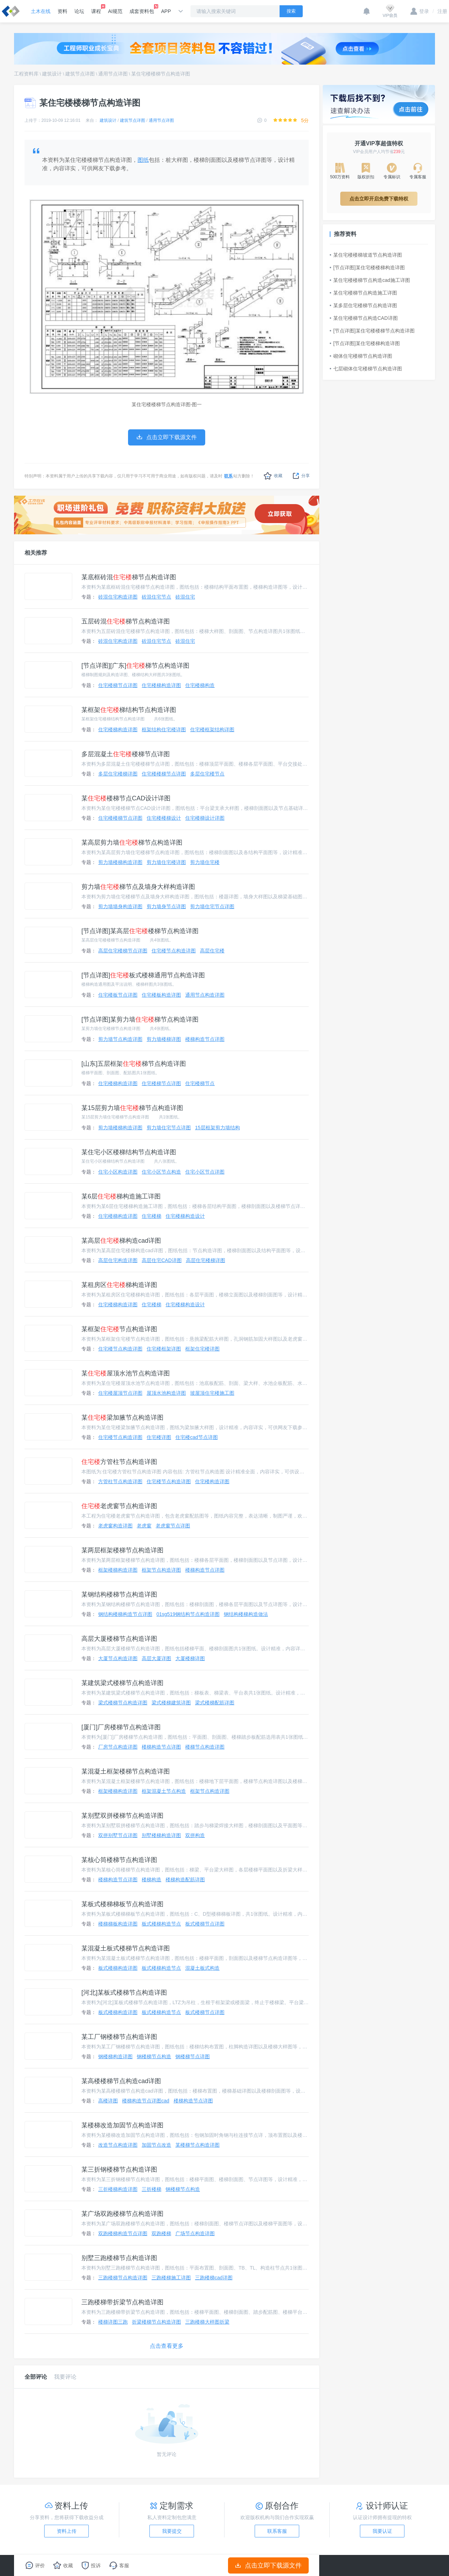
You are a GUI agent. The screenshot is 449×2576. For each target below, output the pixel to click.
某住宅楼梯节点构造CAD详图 (364, 318)
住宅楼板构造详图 (161, 995)
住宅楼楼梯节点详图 (164, 774)
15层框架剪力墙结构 (217, 1127)
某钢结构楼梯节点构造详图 (119, 1594)
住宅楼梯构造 (200, 685)
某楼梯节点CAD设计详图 (125, 798)
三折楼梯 (151, 2189)
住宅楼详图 (159, 1437)
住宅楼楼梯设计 (164, 818)
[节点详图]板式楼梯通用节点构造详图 (143, 975)
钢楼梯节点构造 (154, 2056)
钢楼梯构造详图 (115, 2056)
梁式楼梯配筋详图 (214, 1702)
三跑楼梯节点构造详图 (122, 2277)
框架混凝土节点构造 (164, 1791)
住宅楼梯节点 (200, 1083)
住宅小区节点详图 (204, 1172)
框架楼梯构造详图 (118, 1570)
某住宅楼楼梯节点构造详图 (160, 74)
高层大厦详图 (156, 1658)
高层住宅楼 (212, 950)
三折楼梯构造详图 (118, 2189)
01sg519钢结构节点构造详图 (188, 1614)
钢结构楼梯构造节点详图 (125, 1614)
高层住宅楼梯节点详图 (122, 950)
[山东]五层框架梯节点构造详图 (133, 1063)
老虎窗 (144, 1525)
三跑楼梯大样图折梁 (207, 2322)
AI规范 (115, 11)
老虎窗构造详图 (115, 1525)
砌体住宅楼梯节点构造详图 (361, 356)
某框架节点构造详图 (119, 1329)
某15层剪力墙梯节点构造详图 (132, 1107)
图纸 (143, 160)
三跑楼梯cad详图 (214, 2277)
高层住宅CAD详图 (162, 1260)
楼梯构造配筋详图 (185, 1879)
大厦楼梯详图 (190, 1658)
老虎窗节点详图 (173, 1525)
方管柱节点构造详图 (119, 1461)
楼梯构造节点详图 (204, 1039)
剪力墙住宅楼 (205, 862)
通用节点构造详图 (204, 995)
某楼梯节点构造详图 (197, 2145)
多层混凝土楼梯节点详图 (125, 754)
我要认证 (382, 2531)
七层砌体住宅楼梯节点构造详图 (366, 368)
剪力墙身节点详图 (166, 906)
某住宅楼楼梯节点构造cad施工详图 (370, 280)
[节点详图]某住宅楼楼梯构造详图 (367, 267)
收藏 (273, 476)
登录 (419, 11)
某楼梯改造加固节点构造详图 (122, 2125)
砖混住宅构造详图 (118, 597)
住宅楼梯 (151, 1216)
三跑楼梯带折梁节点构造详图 (122, 2302)
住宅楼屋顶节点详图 (120, 1393)
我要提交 (172, 2531)
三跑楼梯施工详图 (171, 2277)
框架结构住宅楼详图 (164, 729)
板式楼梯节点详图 (204, 1924)
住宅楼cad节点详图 (196, 1437)
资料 (62, 11)
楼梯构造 (151, 1879)
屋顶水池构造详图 (166, 1393)
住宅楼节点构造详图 (174, 950)
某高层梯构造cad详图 (121, 1240)
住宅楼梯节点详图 (118, 685)
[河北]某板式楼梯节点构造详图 (124, 1992)
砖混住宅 (185, 597)
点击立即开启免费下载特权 (378, 199)
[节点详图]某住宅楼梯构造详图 (365, 343)
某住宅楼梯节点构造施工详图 (363, 293)
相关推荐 (36, 553)
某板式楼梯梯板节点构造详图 (122, 1904)
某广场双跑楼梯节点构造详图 (122, 2213)
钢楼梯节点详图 (192, 2056)
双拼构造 (195, 1835)
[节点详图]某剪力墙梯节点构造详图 (140, 1019)
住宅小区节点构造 (161, 1172)
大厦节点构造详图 (118, 1658)
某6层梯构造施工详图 (121, 1196)
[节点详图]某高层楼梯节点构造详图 (140, 930)
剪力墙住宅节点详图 (212, 906)
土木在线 (41, 11)
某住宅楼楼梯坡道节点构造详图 (366, 255)
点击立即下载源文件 (268, 2565)
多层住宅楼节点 (207, 774)
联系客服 (277, 2531)
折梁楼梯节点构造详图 (156, 2322)
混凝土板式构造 (202, 1968)
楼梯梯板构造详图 (118, 1924)
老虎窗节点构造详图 (119, 1506)
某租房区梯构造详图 (119, 1284)
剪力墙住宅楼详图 (166, 862)
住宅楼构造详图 (212, 1481)
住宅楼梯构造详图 (161, 685)
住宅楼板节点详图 (118, 995)
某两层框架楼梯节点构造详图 (122, 1550)
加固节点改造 (156, 2145)
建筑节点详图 (80, 74)
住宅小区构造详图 (118, 1172)
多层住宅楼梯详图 (118, 774)
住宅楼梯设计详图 (204, 818)
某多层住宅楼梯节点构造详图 (363, 305)
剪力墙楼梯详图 (164, 1039)
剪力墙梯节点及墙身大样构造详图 (138, 886)
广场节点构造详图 (195, 2233)
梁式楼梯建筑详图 (171, 1702)
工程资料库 (26, 74)
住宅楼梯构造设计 (185, 1216)
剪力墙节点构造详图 (120, 1039)
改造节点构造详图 (118, 2145)
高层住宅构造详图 (118, 1260)
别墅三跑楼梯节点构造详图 (119, 2257)
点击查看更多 (166, 2346)
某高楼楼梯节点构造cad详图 (121, 2081)
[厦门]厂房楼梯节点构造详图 (121, 1727)
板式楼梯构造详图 (118, 1968)
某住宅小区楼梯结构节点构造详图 (128, 1152)
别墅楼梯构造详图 (161, 1835)
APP (166, 11)
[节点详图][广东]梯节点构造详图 (135, 665)
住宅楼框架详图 (164, 1349)
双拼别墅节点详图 (118, 1835)
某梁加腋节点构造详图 (122, 1417)
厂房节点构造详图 (118, 1747)
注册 (440, 11)
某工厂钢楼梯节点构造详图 (119, 2036)
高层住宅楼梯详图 (205, 1260)
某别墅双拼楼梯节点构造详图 (122, 1815)
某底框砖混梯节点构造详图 (128, 577)
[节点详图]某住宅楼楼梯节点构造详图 (372, 330)
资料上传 (66, 2531)
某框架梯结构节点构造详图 (128, 709)
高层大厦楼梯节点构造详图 (119, 1638)
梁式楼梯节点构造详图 (122, 1702)
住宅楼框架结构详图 (212, 729)
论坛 (79, 11)
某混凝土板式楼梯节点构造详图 (125, 1948)
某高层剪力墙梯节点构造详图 (131, 842)
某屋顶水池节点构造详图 (125, 1373)
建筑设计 (52, 74)
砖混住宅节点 (156, 597)
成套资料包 (141, 9)
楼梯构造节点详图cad (145, 2100)
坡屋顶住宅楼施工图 (212, 1393)
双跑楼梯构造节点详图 (122, 2233)
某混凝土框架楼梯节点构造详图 (125, 1771)
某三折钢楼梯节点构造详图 (119, 2169)
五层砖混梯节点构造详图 (125, 621)
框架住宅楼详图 (202, 1349)
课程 (96, 9)
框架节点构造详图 (161, 1570)
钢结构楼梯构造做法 (246, 1614)
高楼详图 (108, 2100)
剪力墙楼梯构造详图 (120, 862)
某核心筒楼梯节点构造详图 (119, 1859)
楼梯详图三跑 (113, 2322)
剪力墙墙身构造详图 (120, 906)
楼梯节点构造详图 (204, 1747)
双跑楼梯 (161, 2233)
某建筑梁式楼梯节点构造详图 (122, 1682)
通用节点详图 (113, 74)
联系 (228, 476)
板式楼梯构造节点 (161, 1924)
